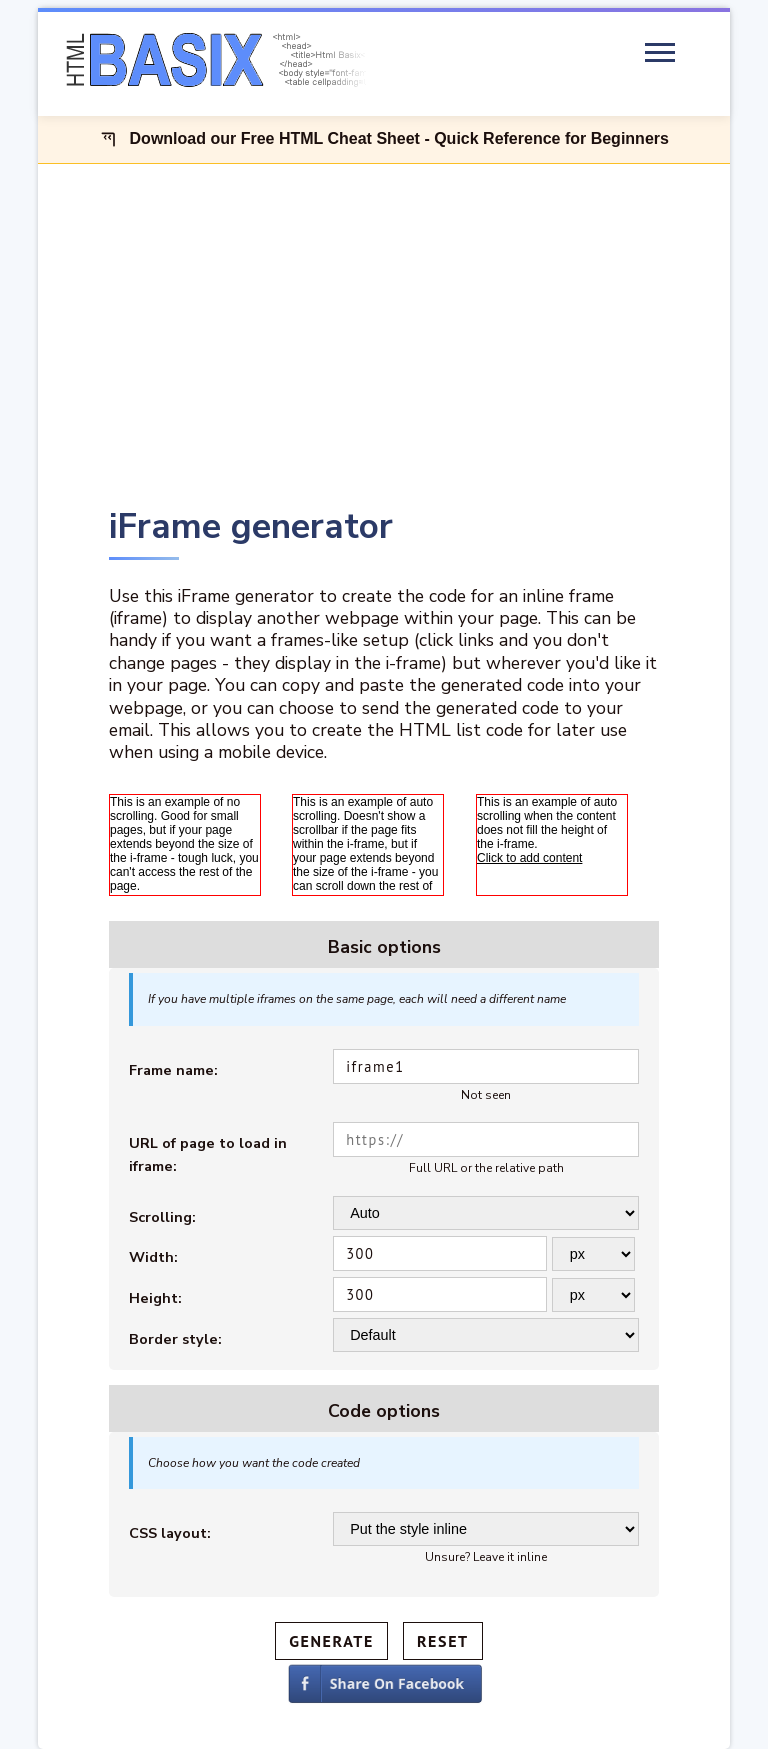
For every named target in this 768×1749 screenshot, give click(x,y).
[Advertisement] (384, 332)
